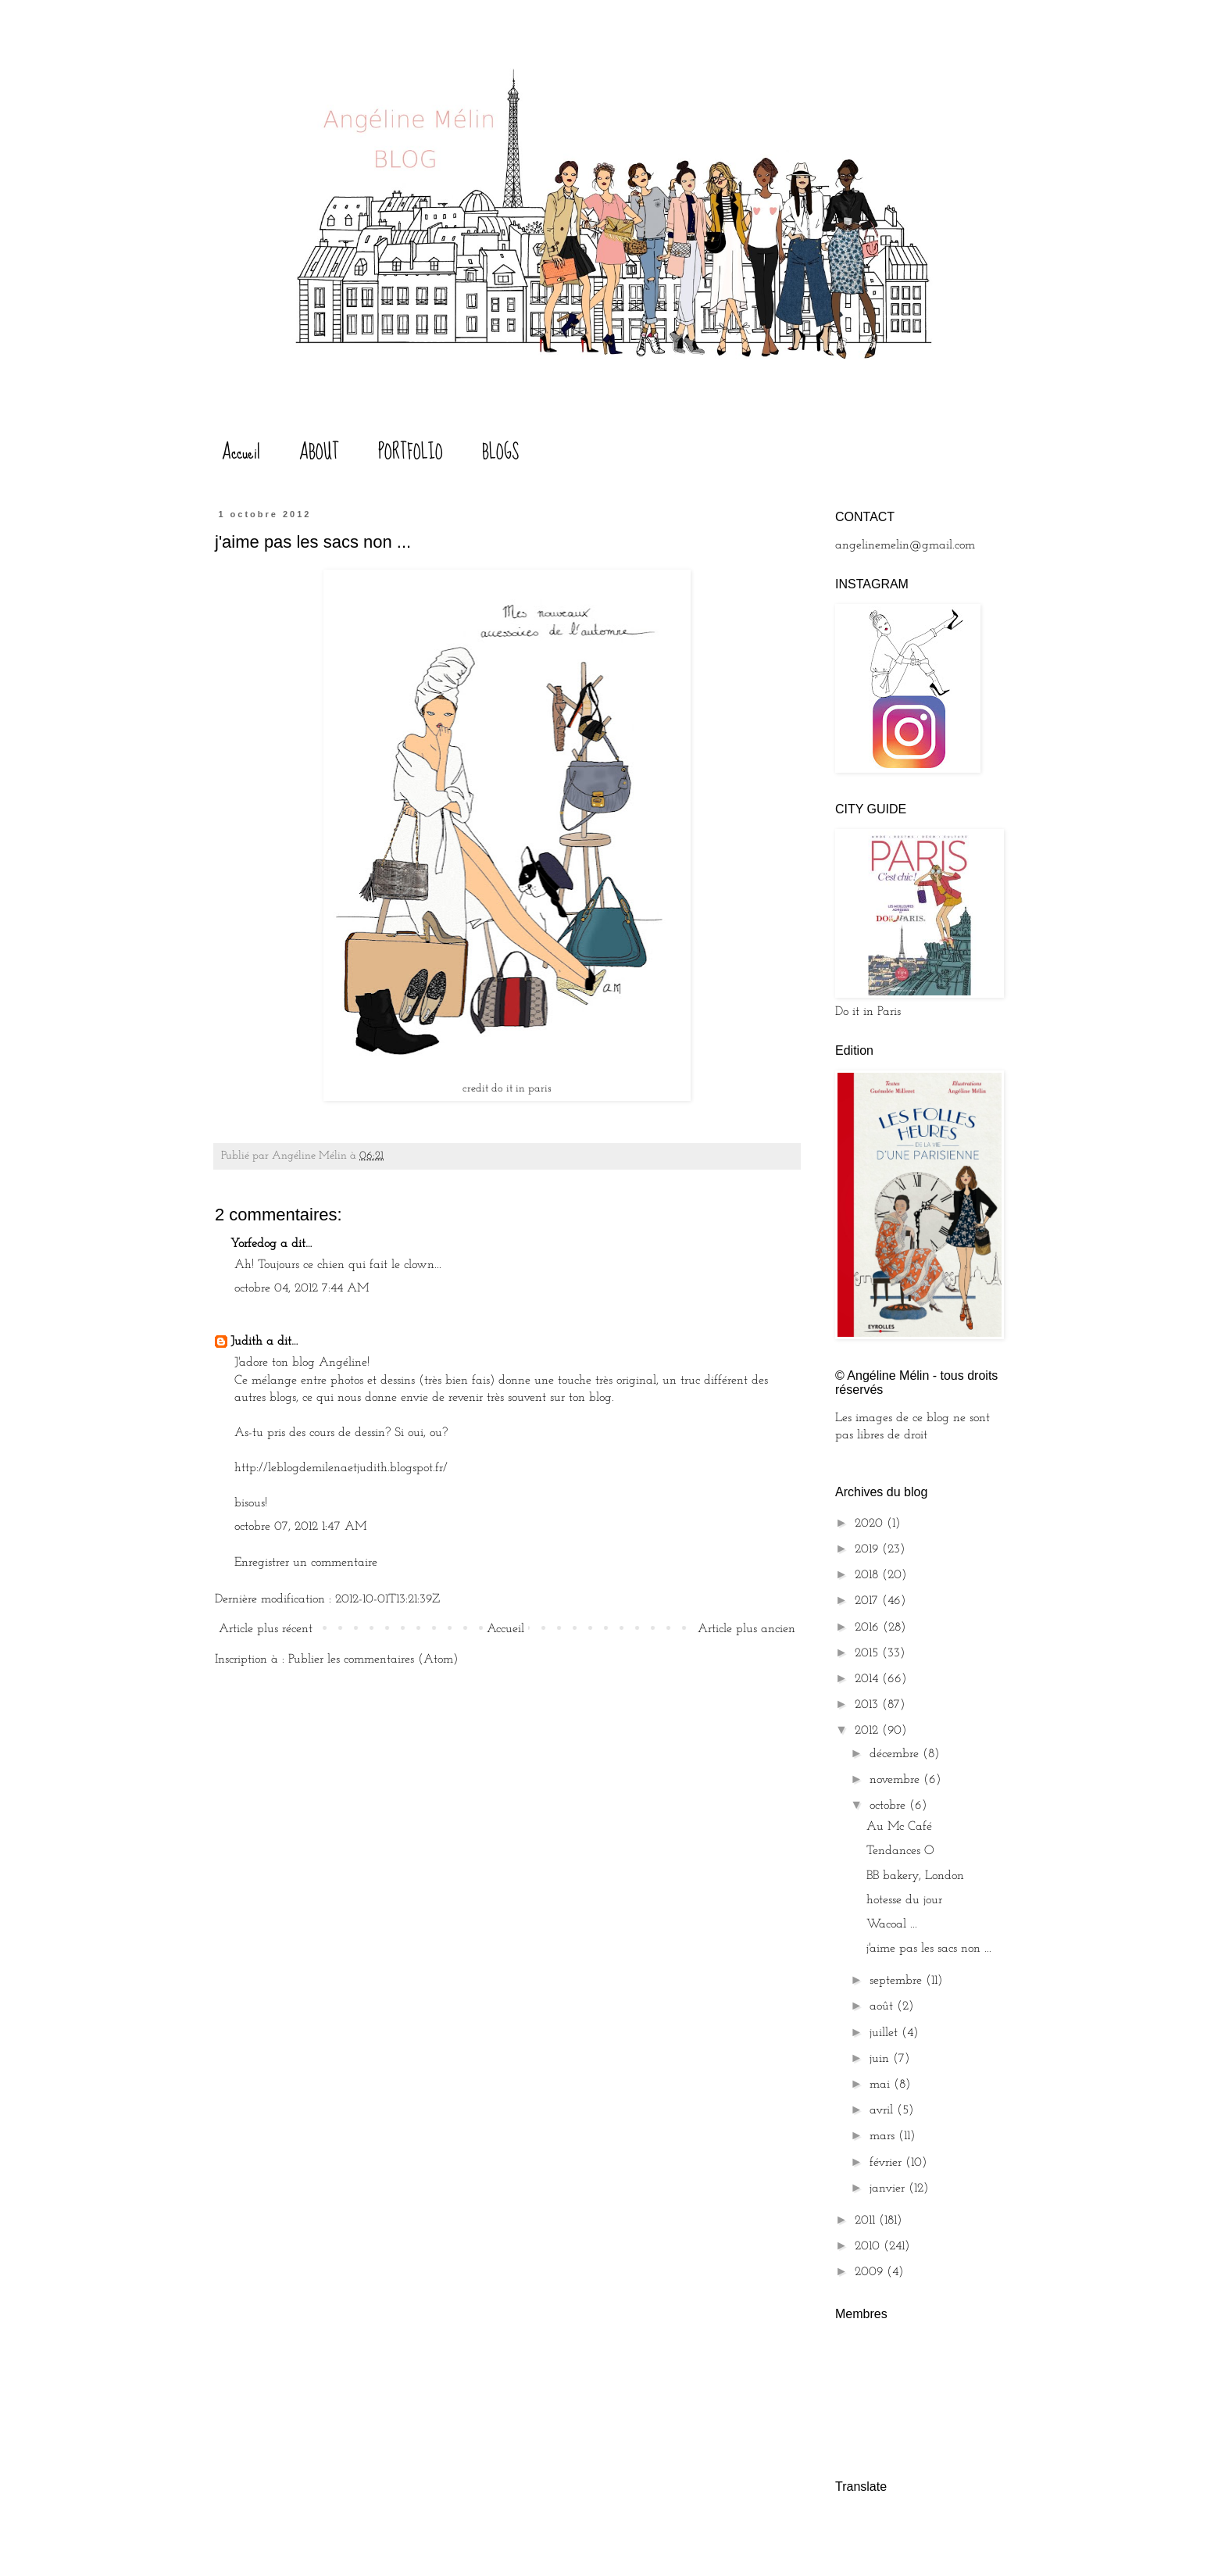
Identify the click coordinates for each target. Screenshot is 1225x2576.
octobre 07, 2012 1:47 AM (300, 1526)
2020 (871, 1523)
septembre (898, 1980)
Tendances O (900, 1851)
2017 (868, 1601)
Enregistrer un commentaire (305, 1562)
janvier (889, 2188)
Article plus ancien (746, 1629)
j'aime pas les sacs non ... (928, 1948)
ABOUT (319, 452)
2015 (868, 1653)
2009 (871, 2272)
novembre (896, 1780)
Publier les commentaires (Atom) (373, 1659)
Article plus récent (265, 1629)
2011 (867, 2220)
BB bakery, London (915, 1876)
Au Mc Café (899, 1826)
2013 (868, 1705)
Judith (248, 1341)
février (887, 2162)
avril (883, 2110)
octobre (889, 1805)
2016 (869, 1627)
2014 (868, 1679)
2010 (869, 2246)
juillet (886, 2033)
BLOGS (500, 452)
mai (882, 2084)
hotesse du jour (904, 1900)
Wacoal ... (891, 1924)
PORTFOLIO (410, 452)
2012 (868, 1730)
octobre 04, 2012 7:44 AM (301, 1288)
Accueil (241, 452)
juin (881, 2059)
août (883, 2006)
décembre (896, 1754)
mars (884, 2136)
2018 (868, 1575)
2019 (868, 1549)
